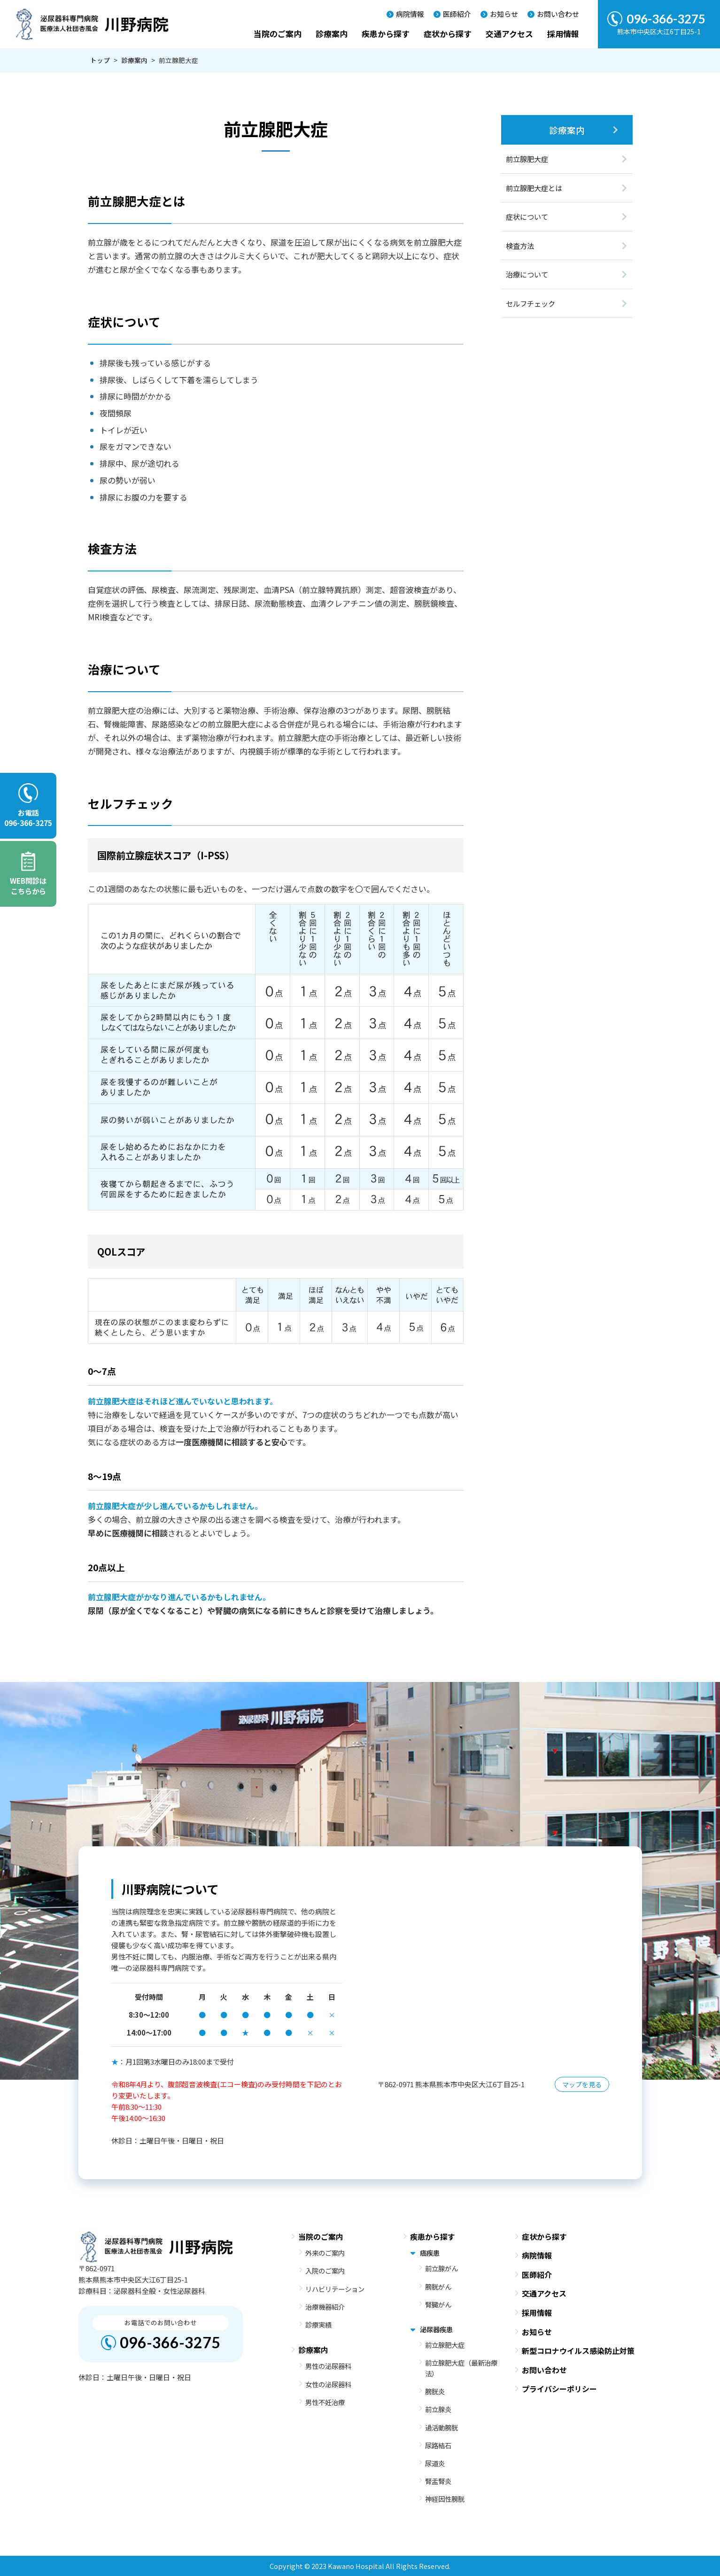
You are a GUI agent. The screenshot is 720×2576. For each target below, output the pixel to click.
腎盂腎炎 (438, 2481)
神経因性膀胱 (445, 2499)
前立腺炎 (438, 2409)
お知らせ (504, 14)
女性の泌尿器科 (328, 2384)
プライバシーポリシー (559, 2388)
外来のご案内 (325, 2253)
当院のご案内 (278, 33)
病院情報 (410, 14)
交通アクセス (509, 33)
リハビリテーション (334, 2289)
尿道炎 (435, 2463)
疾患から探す (386, 33)
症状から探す (448, 33)
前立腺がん (441, 2268)
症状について (527, 216)
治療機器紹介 (325, 2307)
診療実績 (318, 2324)
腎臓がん (438, 2304)
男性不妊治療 (325, 2402)
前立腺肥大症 (527, 159)
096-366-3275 (170, 2342)
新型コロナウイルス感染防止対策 (578, 2350)
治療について (527, 274)
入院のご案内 (325, 2270)
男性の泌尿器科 (328, 2366)
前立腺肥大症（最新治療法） (461, 2368)
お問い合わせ (558, 14)
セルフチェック (530, 303)
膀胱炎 (435, 2391)
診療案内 (332, 33)
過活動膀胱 (441, 2427)
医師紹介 (457, 14)
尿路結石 (438, 2445)
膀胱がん (438, 2286)
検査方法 (520, 245)
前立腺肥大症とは (534, 188)
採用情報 (563, 33)
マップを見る (582, 2084)
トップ (100, 60)
